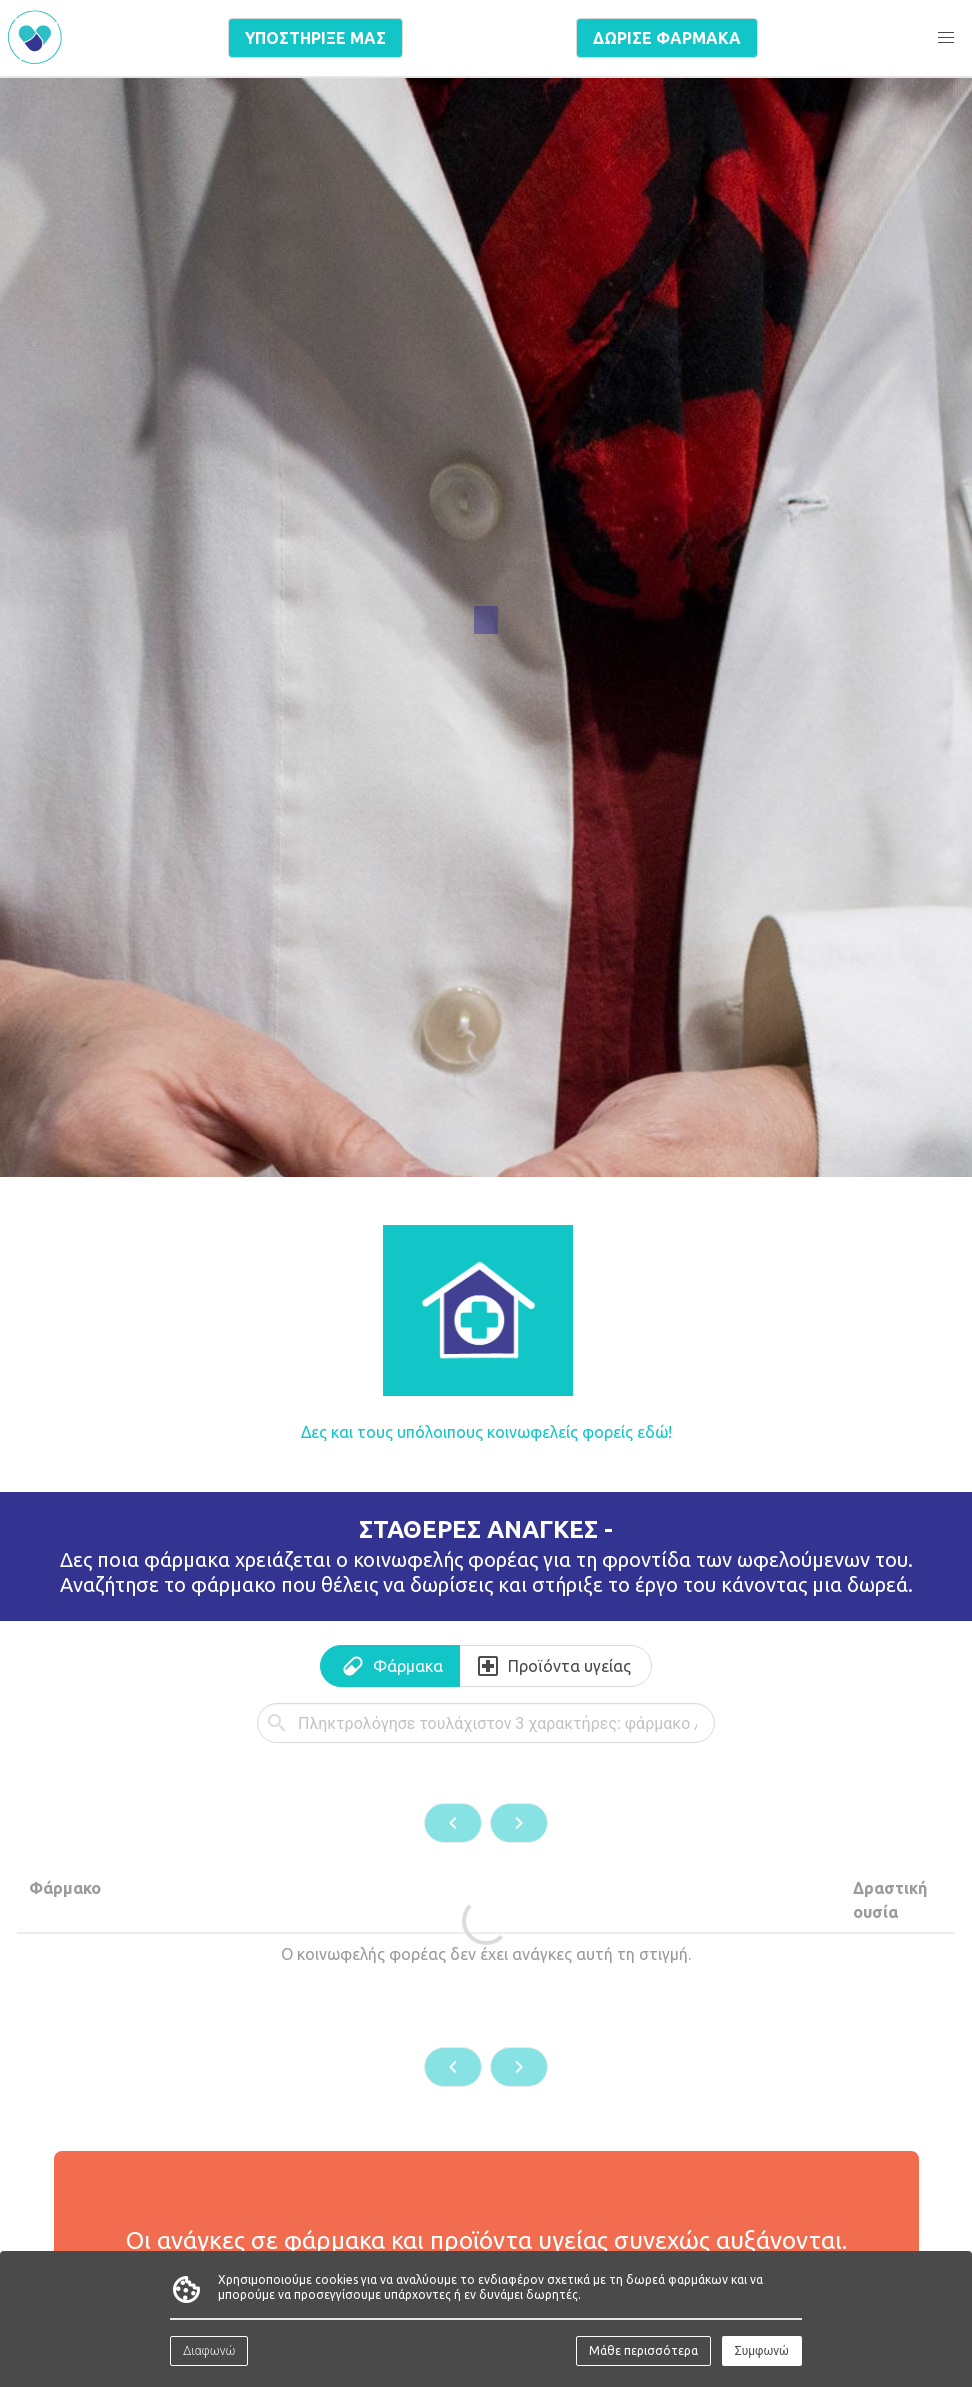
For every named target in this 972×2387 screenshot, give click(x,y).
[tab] (390, 1666)
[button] (946, 38)
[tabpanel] (486, 1894)
